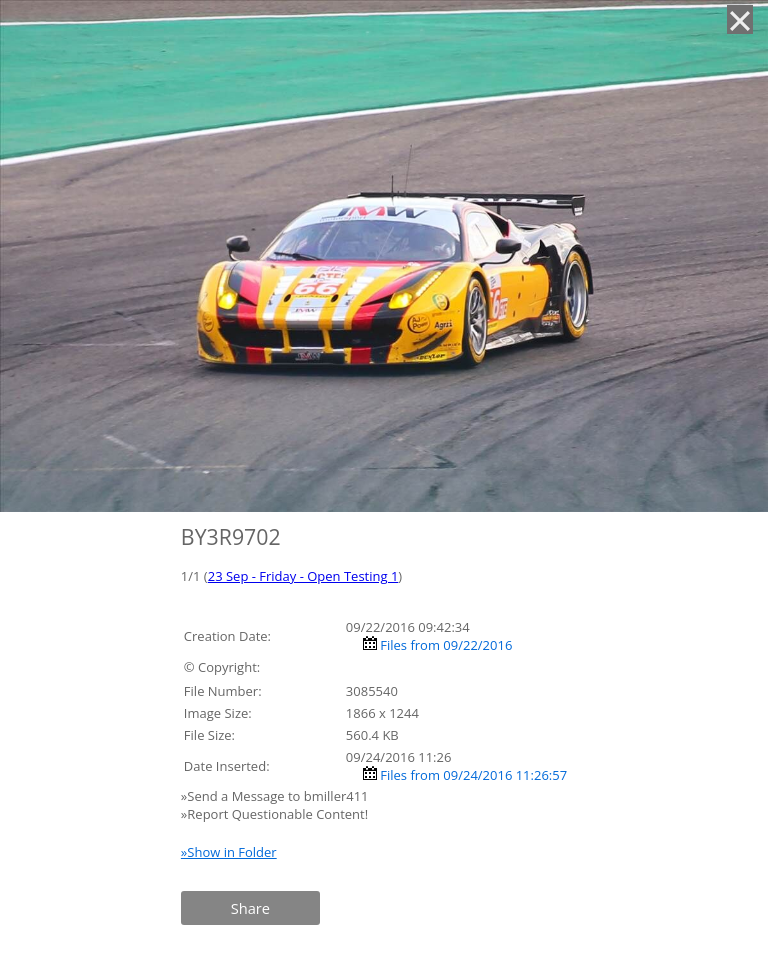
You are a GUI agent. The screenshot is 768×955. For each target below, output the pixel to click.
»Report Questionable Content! (274, 814)
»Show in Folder (229, 852)
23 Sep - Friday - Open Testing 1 (303, 576)
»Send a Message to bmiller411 (276, 796)
